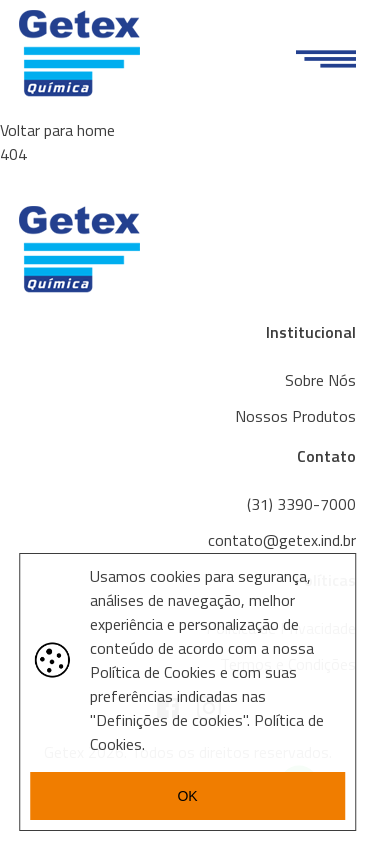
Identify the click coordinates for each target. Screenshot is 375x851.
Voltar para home (57, 130)
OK (187, 796)
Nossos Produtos (295, 416)
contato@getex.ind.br (282, 540)
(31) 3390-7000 (301, 504)
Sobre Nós (320, 380)
